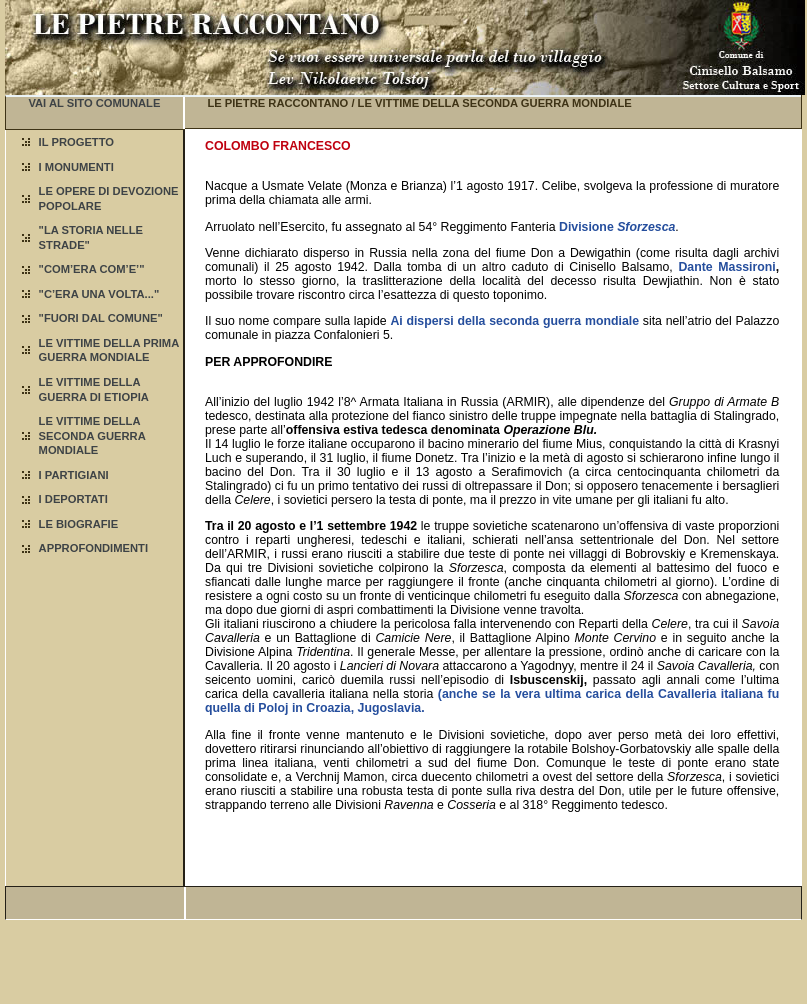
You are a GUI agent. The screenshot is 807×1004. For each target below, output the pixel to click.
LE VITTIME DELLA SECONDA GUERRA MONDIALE (92, 435)
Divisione (617, 227)
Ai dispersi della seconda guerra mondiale (514, 321)
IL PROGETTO (76, 142)
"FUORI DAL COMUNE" (101, 318)
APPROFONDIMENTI (93, 548)
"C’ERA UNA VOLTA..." (99, 294)
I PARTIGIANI (74, 475)
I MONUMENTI (76, 167)
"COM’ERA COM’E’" (92, 269)
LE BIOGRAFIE (79, 524)
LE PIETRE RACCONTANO (277, 103)
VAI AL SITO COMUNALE (94, 103)
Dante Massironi (726, 267)
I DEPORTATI (73, 499)
